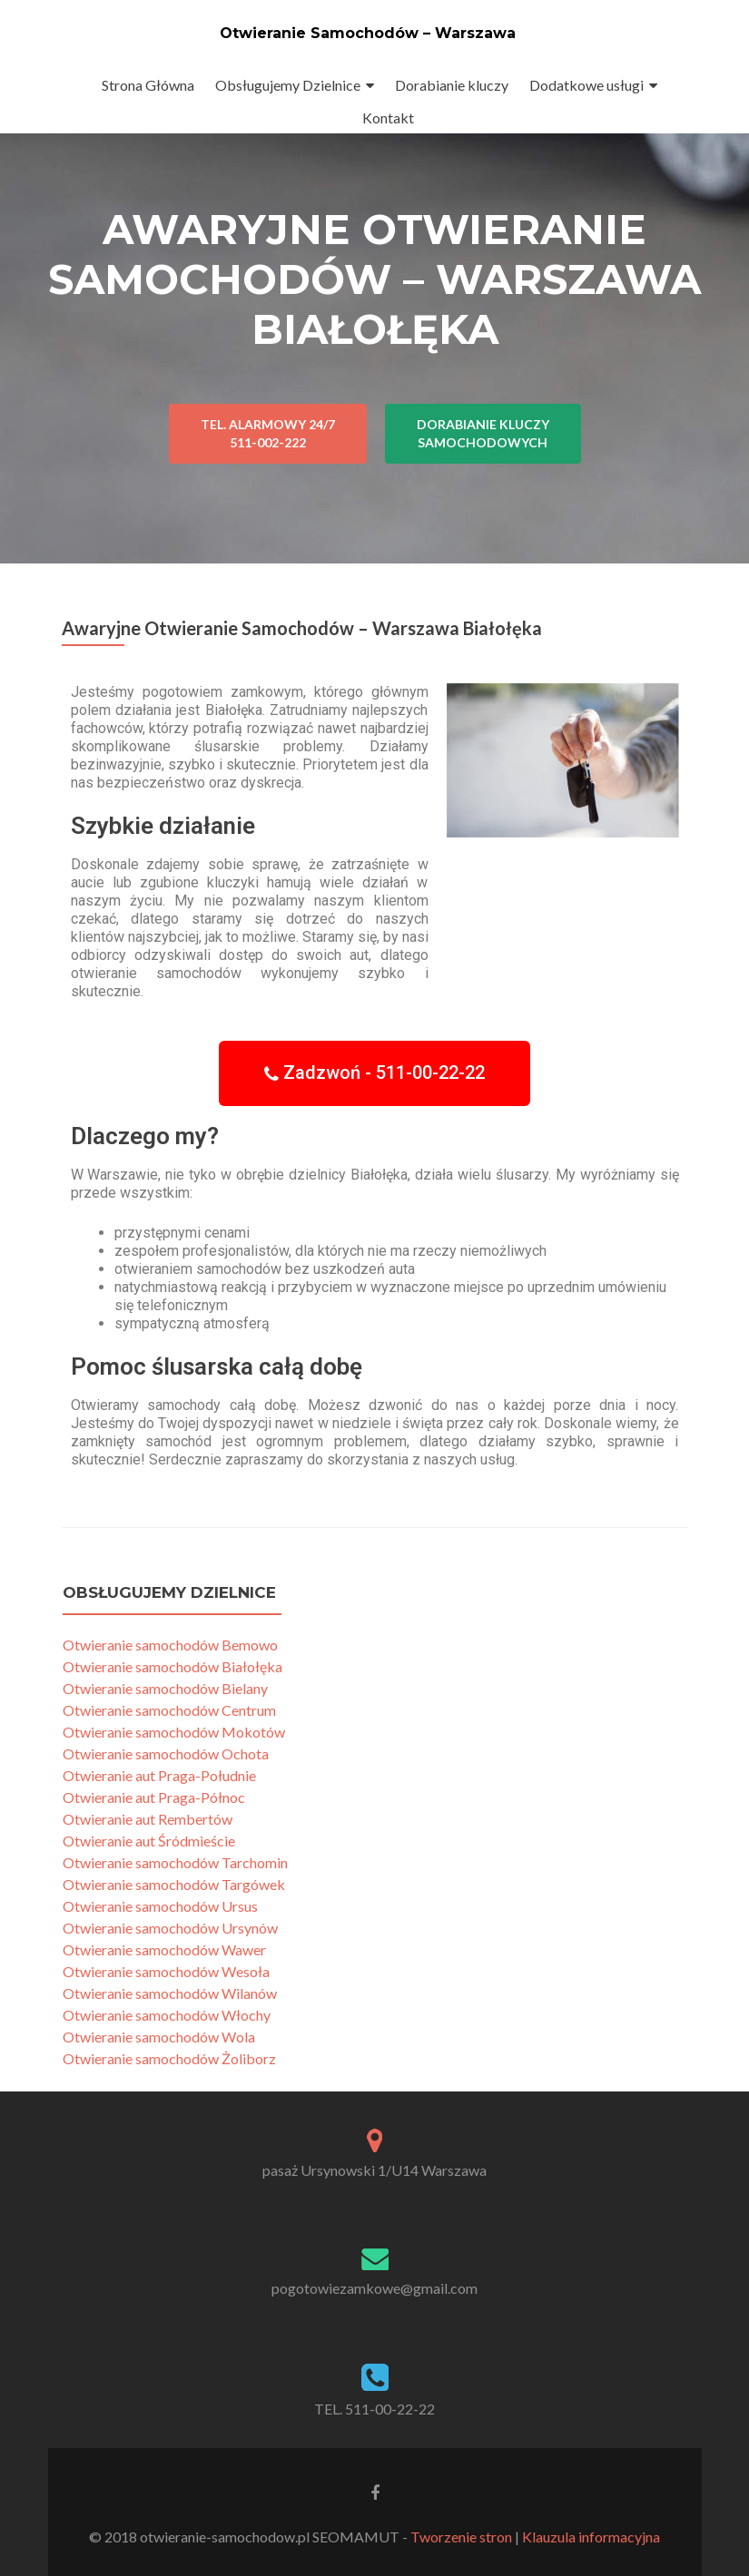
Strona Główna (148, 84)
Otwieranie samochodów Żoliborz (169, 2058)
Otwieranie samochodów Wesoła (166, 1971)
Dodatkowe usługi (586, 84)
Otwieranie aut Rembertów (147, 1818)
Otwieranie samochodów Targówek (174, 1884)
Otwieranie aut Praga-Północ (154, 1797)
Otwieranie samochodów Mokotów (174, 1731)
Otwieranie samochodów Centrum (169, 1710)
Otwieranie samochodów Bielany (165, 1688)
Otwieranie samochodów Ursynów (170, 1927)
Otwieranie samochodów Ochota (166, 1753)
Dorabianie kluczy (451, 84)
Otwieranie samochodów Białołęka (172, 1666)
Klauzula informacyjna (591, 2536)
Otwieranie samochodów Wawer (164, 1949)
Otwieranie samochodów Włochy (167, 2014)
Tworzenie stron (461, 2536)
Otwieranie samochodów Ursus (160, 1906)
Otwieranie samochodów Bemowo (170, 1644)
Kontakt (388, 117)
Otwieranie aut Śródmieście (149, 1840)
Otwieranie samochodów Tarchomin (175, 1862)
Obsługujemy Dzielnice (287, 84)
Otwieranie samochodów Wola (159, 2036)
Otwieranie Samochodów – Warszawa (368, 33)
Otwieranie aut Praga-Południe (159, 1775)
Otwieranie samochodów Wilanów (170, 1993)
